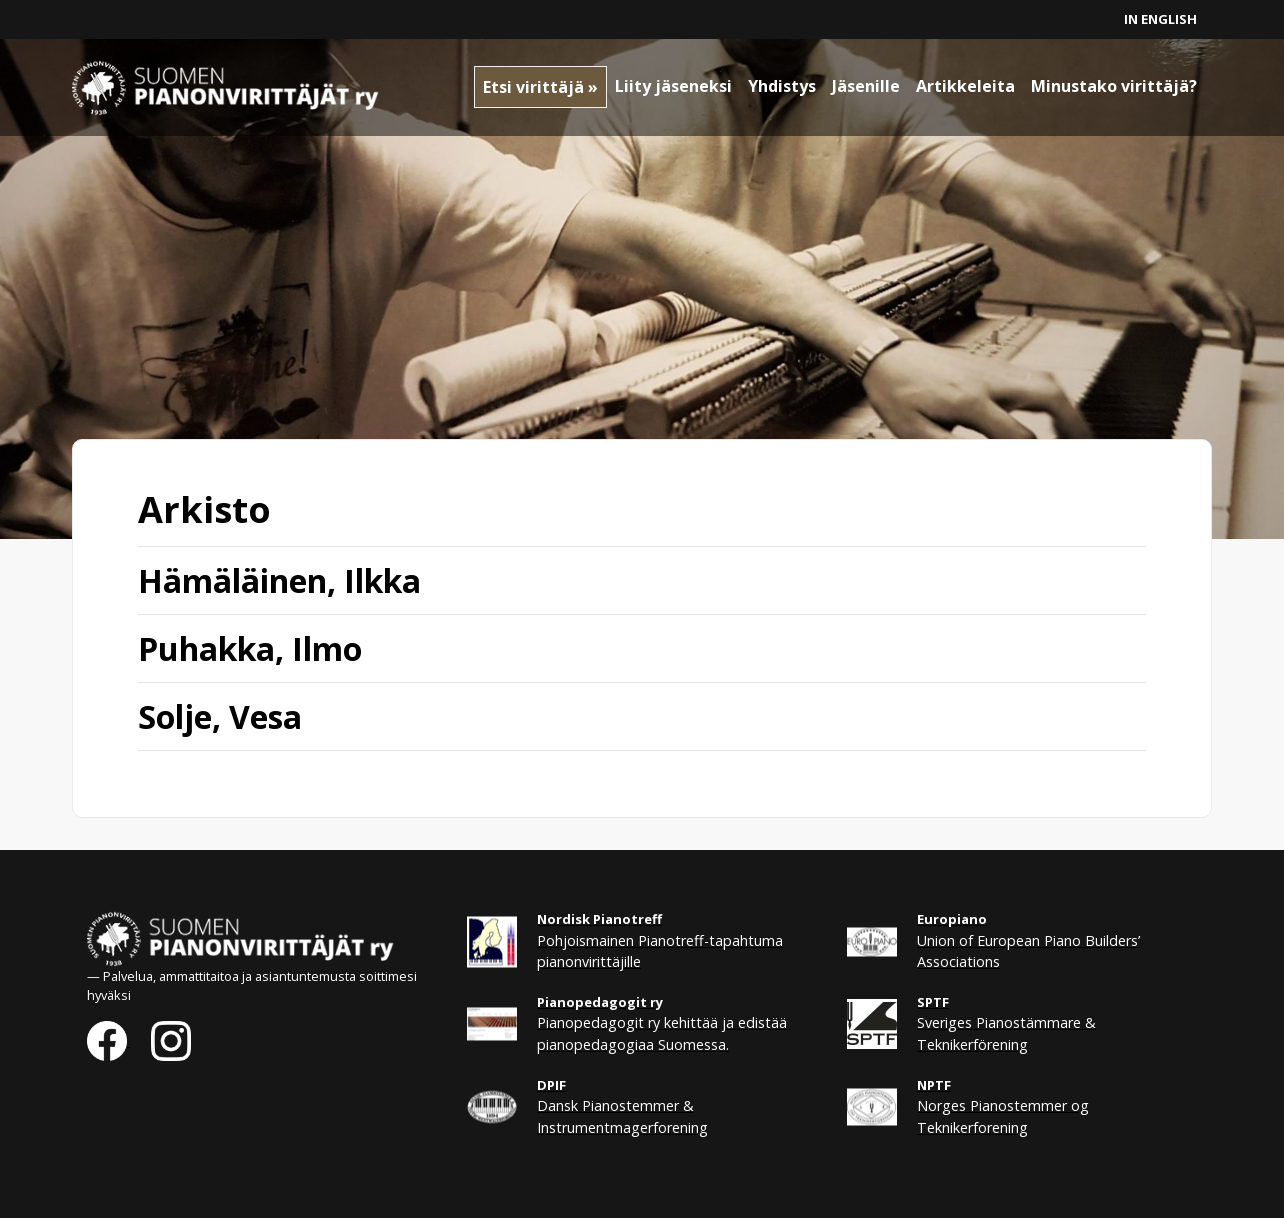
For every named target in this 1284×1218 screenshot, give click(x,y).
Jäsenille (866, 86)
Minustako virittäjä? (1114, 86)
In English (1160, 19)
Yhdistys (782, 86)
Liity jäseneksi (673, 86)
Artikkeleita (965, 86)
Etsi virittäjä (533, 87)
